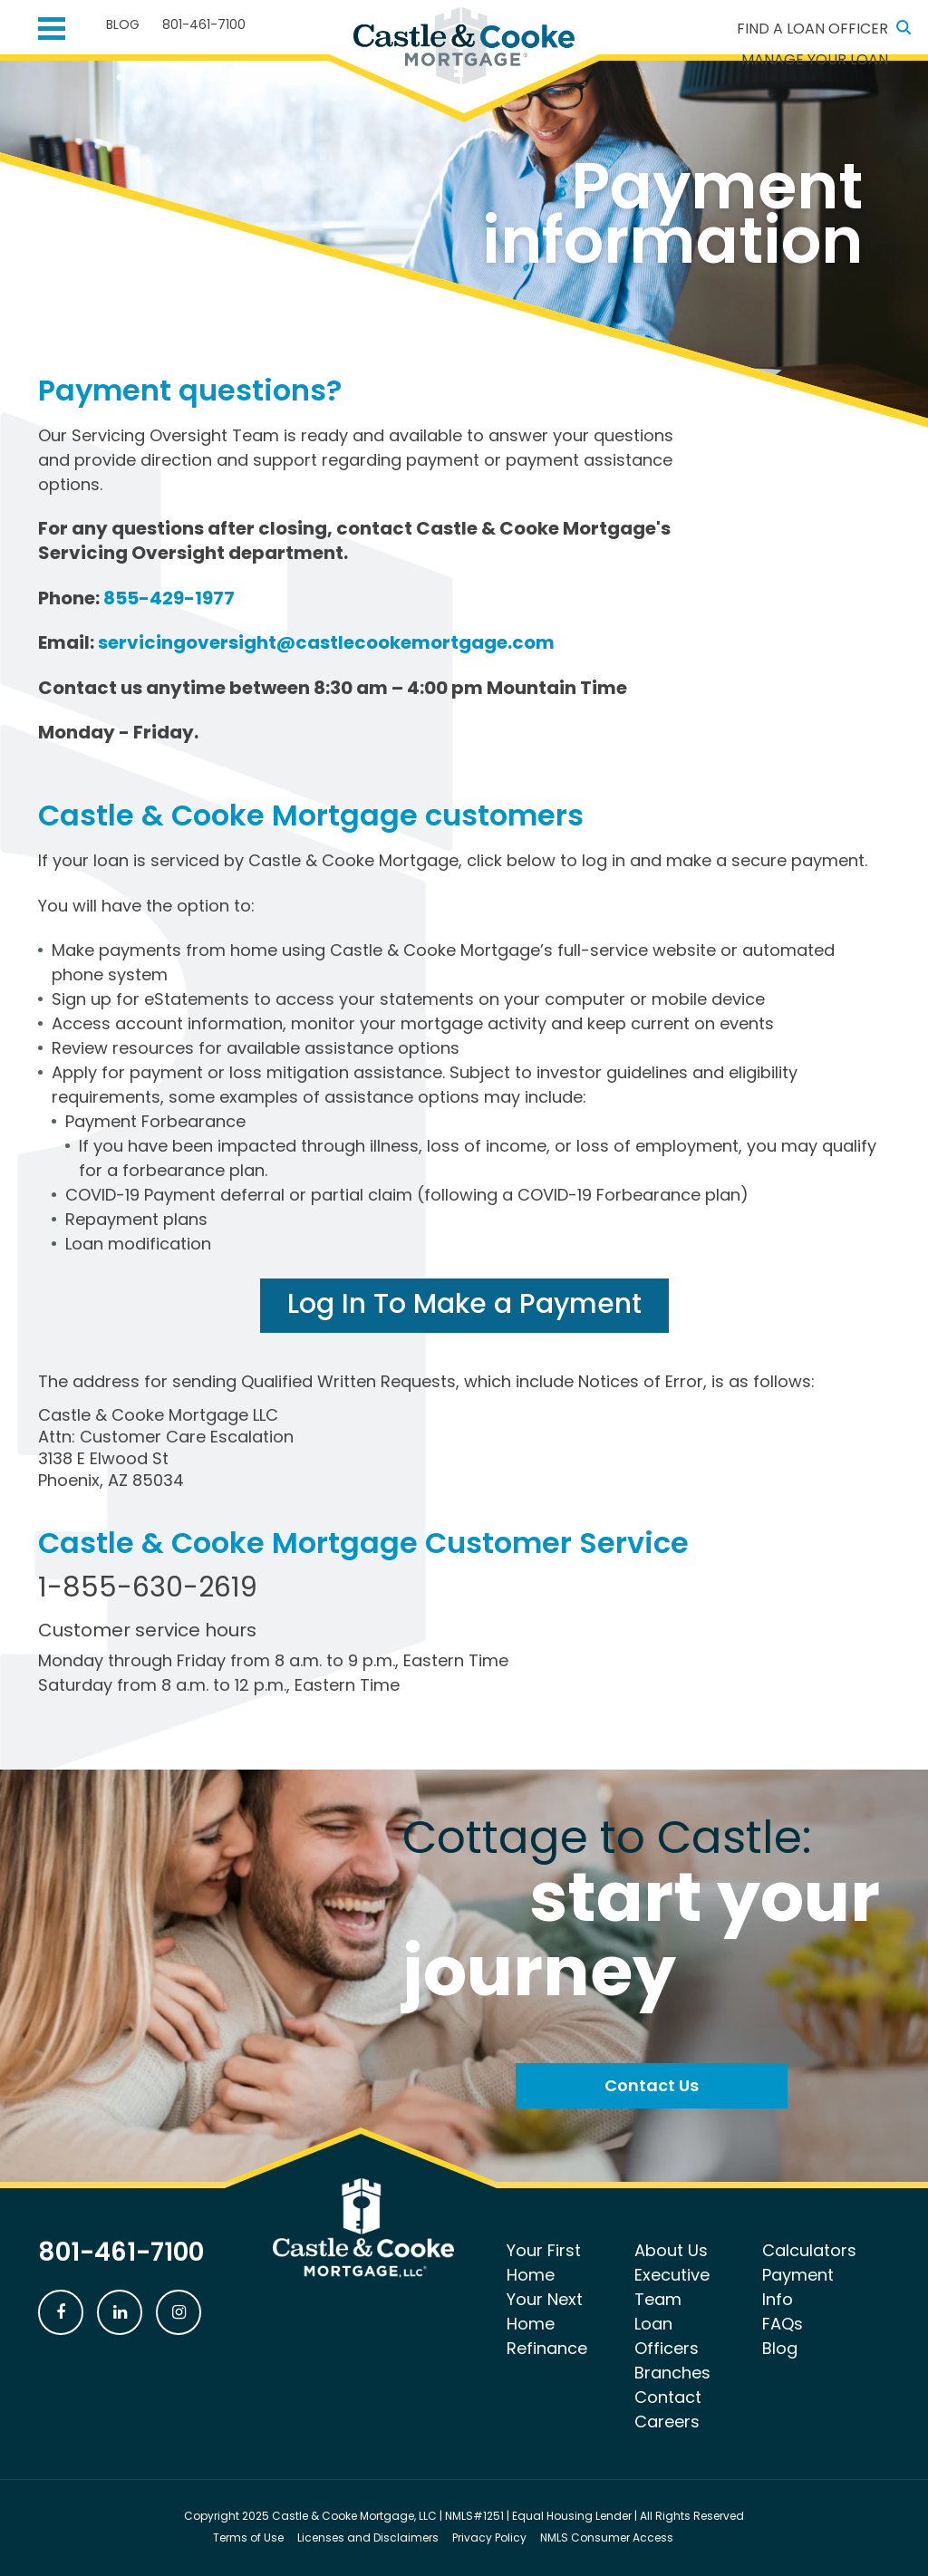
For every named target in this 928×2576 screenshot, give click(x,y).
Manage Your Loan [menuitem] (814, 59)
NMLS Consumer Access (606, 2537)
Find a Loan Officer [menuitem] (812, 28)
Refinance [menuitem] (547, 2348)
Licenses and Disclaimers (368, 2537)
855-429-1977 (169, 598)
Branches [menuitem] (672, 2372)
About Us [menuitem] (671, 2250)
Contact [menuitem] (667, 2397)
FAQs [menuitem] (782, 2323)
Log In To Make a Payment (464, 1304)
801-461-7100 (204, 24)
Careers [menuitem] (667, 2421)
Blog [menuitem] (123, 24)
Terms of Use (248, 2537)
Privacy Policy (489, 2537)
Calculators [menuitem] (809, 2250)
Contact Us (651, 2085)
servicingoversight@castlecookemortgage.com (326, 642)
